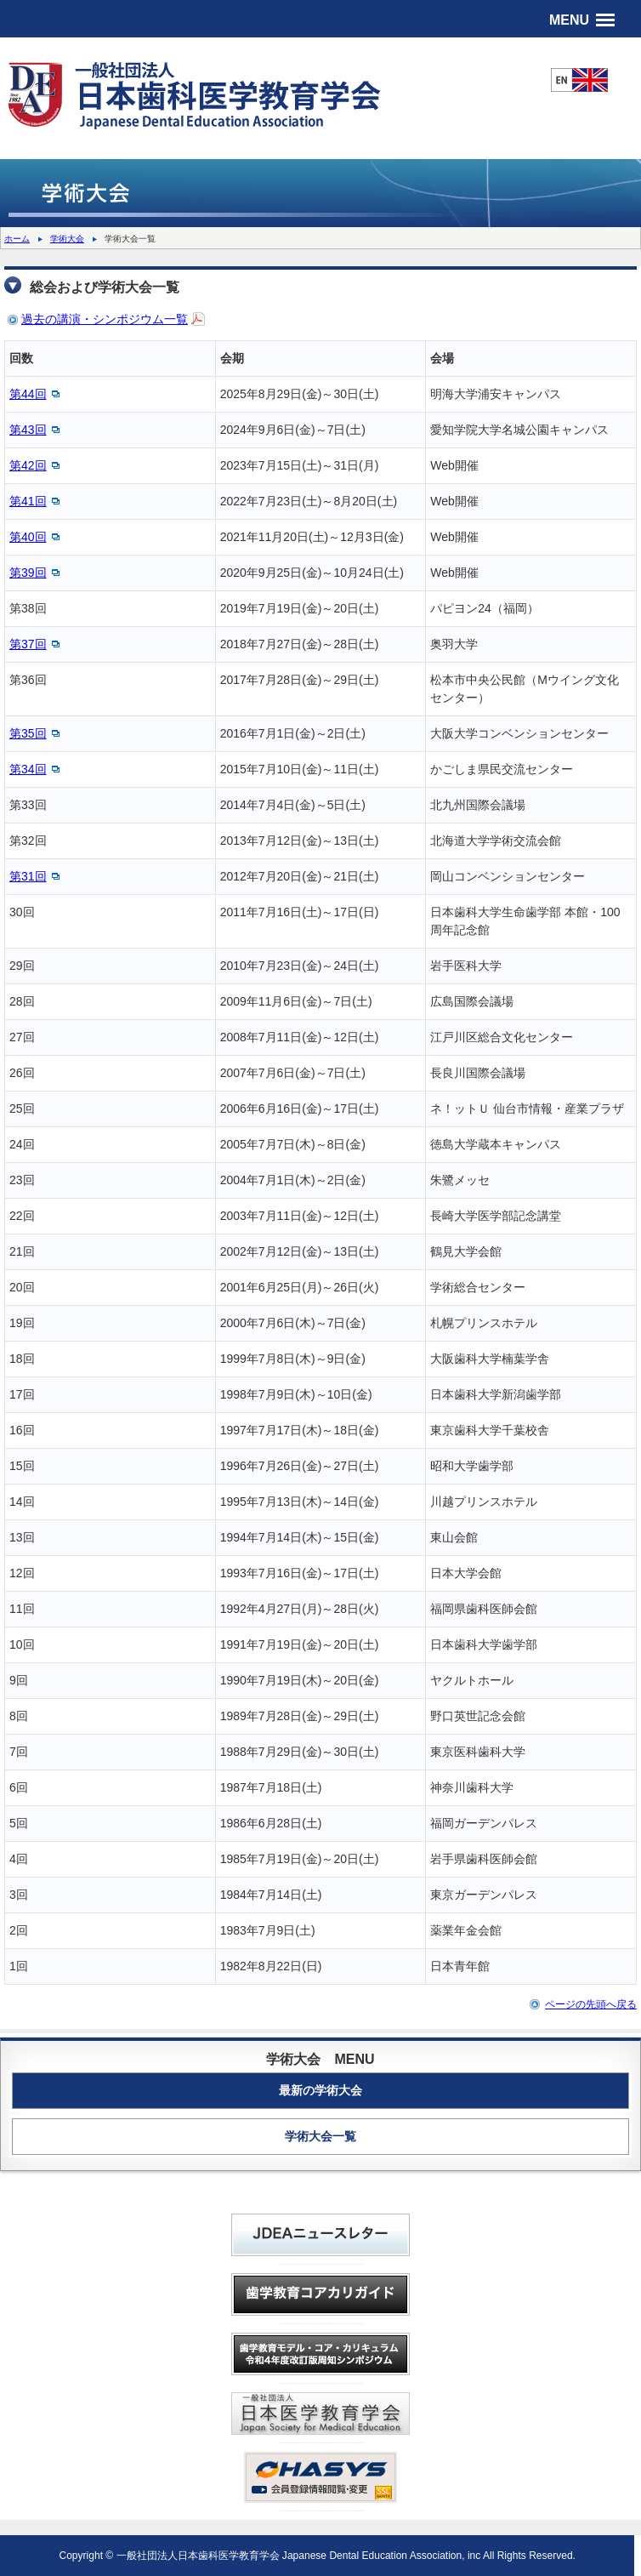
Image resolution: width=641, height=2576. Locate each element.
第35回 (28, 733)
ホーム (17, 238)
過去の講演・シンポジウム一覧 (104, 319)
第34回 (28, 769)
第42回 (28, 465)
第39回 (28, 572)
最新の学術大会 (320, 2090)
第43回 (28, 429)
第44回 (28, 394)
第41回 (28, 501)
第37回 (28, 644)
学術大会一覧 (320, 2136)
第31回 (28, 876)
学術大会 (67, 238)
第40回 (28, 537)
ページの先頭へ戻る (591, 2004)
